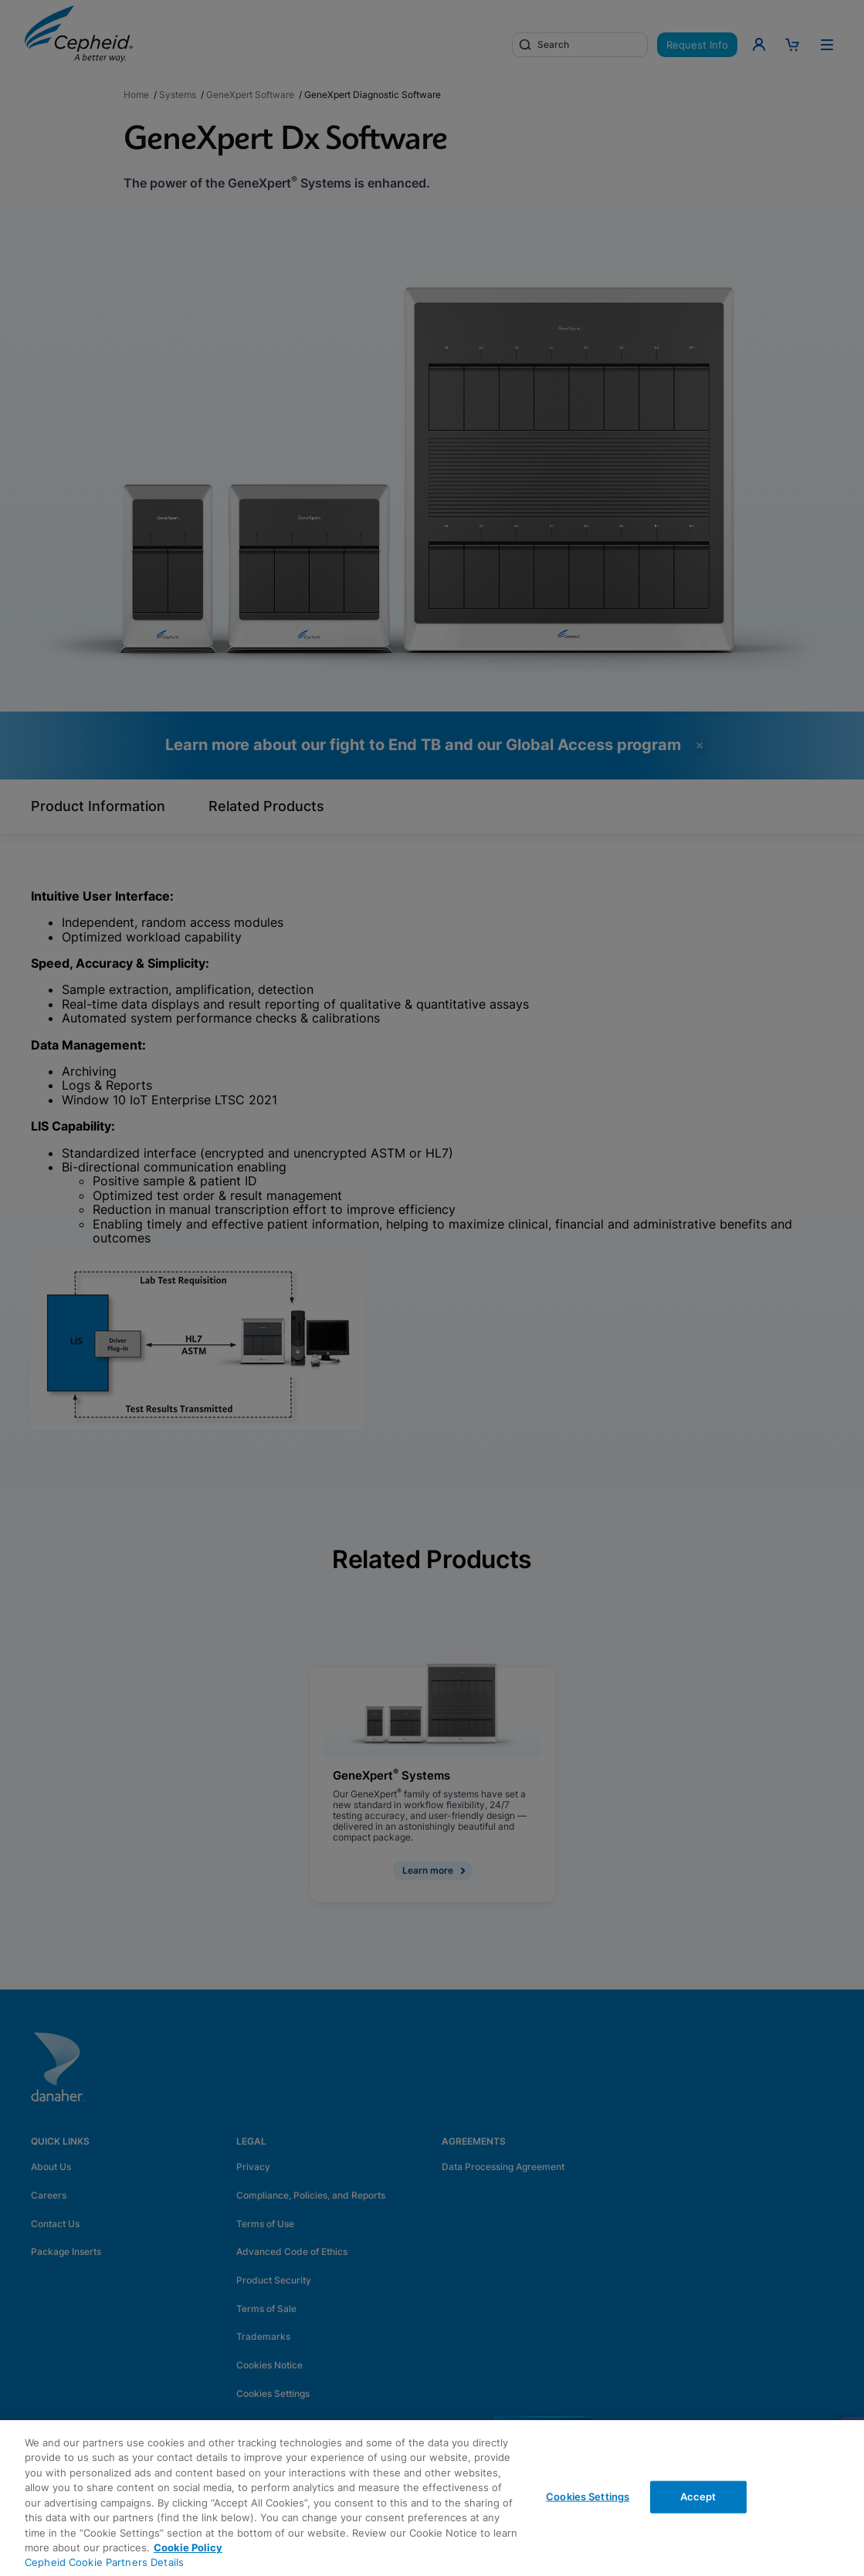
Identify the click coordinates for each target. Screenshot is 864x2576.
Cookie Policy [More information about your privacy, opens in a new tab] (188, 2547)
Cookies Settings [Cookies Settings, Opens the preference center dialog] (587, 2496)
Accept (698, 2496)
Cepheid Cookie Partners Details (104, 2562)
